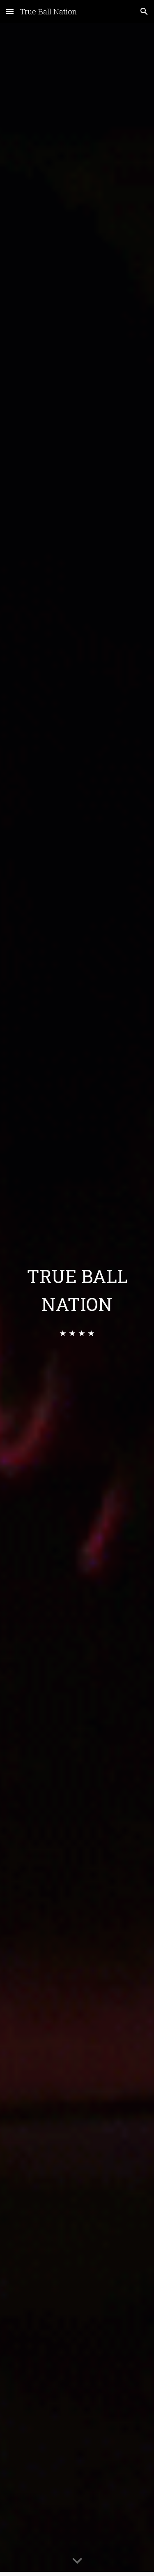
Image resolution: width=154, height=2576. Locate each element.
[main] (77, 1289)
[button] (10, 11)
